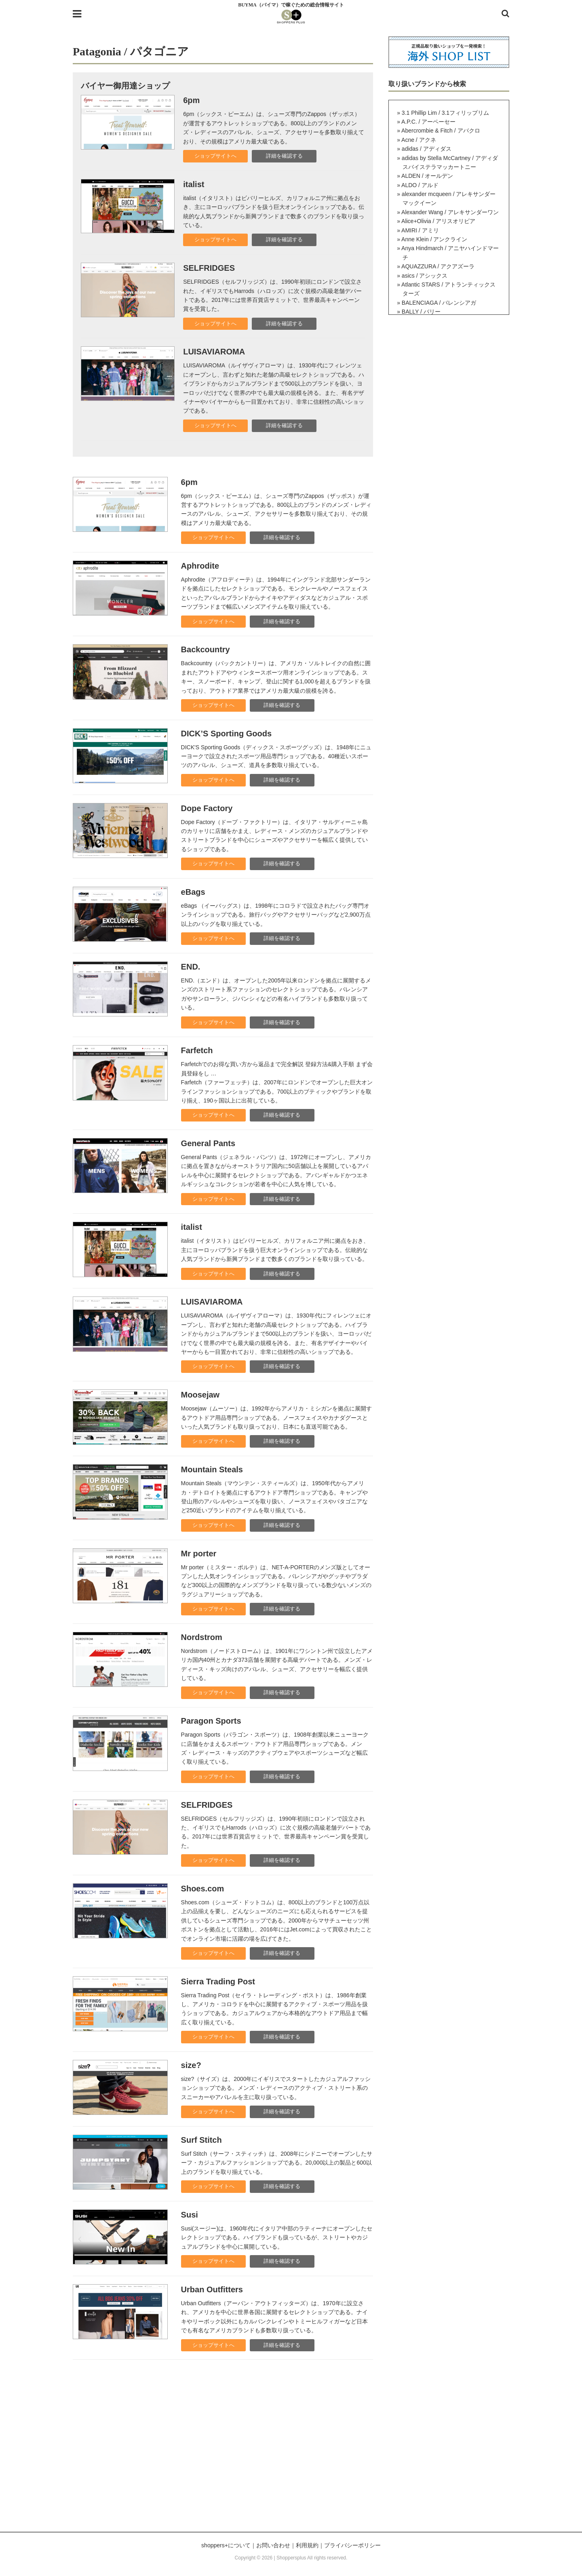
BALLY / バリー (421, 311)
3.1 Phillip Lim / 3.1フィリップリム (445, 113)
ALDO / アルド (420, 185)
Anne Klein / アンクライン (434, 239)
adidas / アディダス (426, 148)
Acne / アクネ (418, 140)
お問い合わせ (273, 2545)
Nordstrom (201, 1637)
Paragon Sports (211, 1720)
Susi (189, 2214)
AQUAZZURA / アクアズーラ (437, 266)
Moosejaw (200, 1394)
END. (190, 966)
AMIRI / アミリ (420, 230)
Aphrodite (200, 565)
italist (193, 184)
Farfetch (197, 1050)
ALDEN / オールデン (427, 176)
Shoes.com (202, 1888)
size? (191, 2065)
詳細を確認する (284, 156)
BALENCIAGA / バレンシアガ (439, 302)
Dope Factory (207, 808)
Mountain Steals (212, 1469)
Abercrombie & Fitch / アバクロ (440, 130)
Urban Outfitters (212, 2289)
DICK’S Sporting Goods (226, 733)
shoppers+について (226, 2545)
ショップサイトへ (215, 156)
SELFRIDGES (209, 268)
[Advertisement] (291, 2454)
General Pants (208, 1143)
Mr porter (199, 1553)
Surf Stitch (201, 2139)
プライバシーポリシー (352, 2545)
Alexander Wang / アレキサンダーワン (450, 212)
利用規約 (307, 2545)
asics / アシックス (425, 275)
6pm (191, 100)
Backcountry (205, 649)
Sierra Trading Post (218, 1981)
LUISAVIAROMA (214, 351)
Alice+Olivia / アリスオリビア (438, 221)
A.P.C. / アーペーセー (428, 121)
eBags (193, 891)
